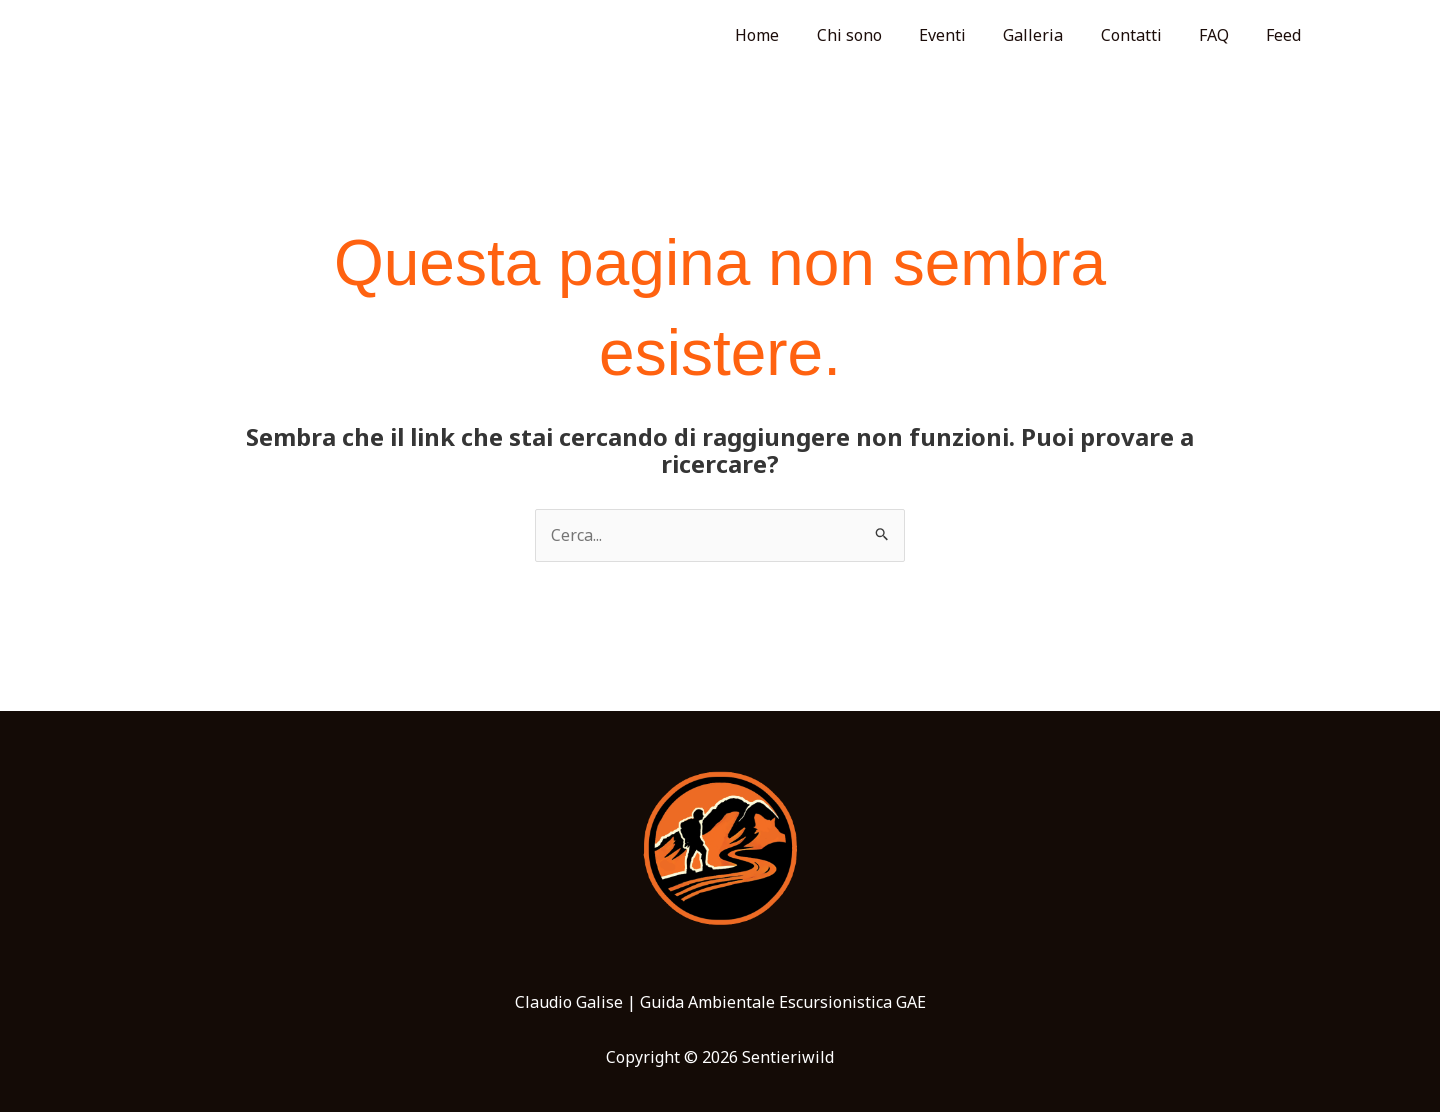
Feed (1286, 35)
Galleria (1052, 35)
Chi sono (878, 35)
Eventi (966, 35)
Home (792, 35)
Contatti (1144, 35)
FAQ (1222, 35)
